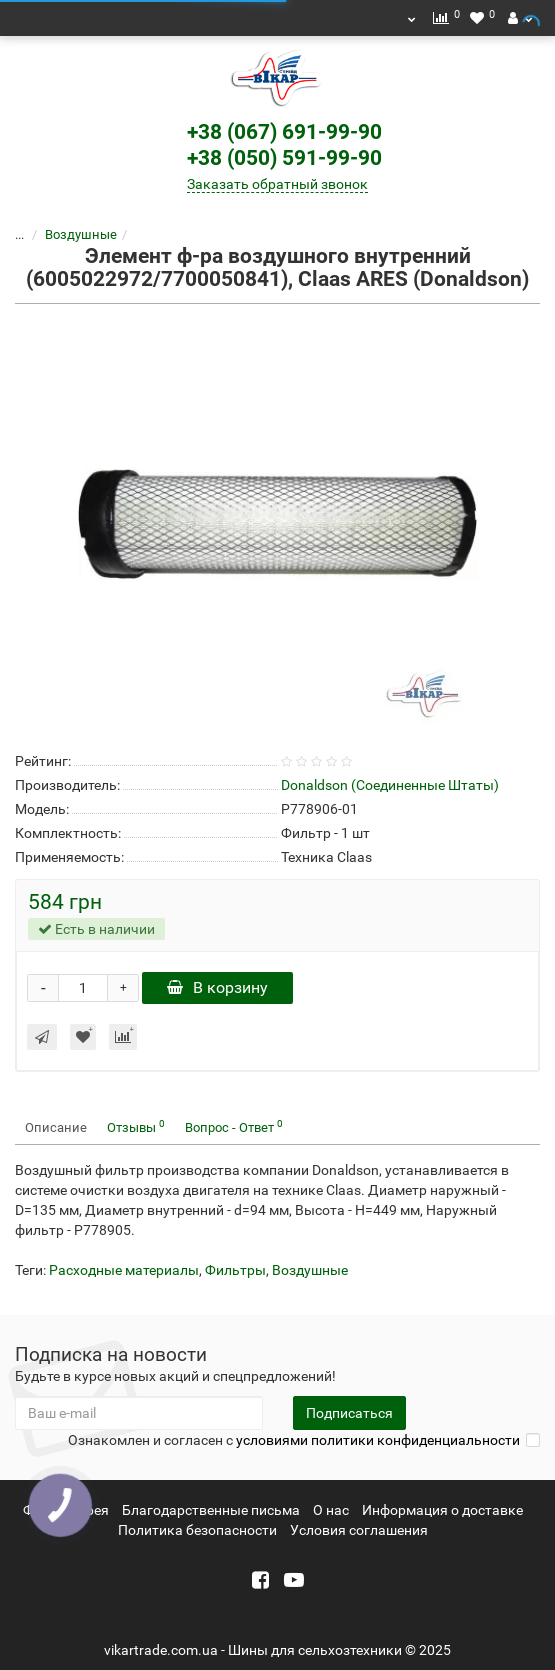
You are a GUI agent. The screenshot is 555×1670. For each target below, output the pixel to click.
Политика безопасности (197, 1530)
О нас (331, 1510)
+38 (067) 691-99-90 (284, 132)
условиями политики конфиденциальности (378, 1440)
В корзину (217, 987)
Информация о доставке (442, 1510)
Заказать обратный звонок (277, 184)
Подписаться (349, 1413)
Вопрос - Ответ (234, 1126)
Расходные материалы (124, 1270)
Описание (56, 1127)
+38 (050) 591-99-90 (284, 158)
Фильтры (235, 1270)
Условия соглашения (359, 1530)
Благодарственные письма (211, 1510)
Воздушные (81, 234)
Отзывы (136, 1126)
